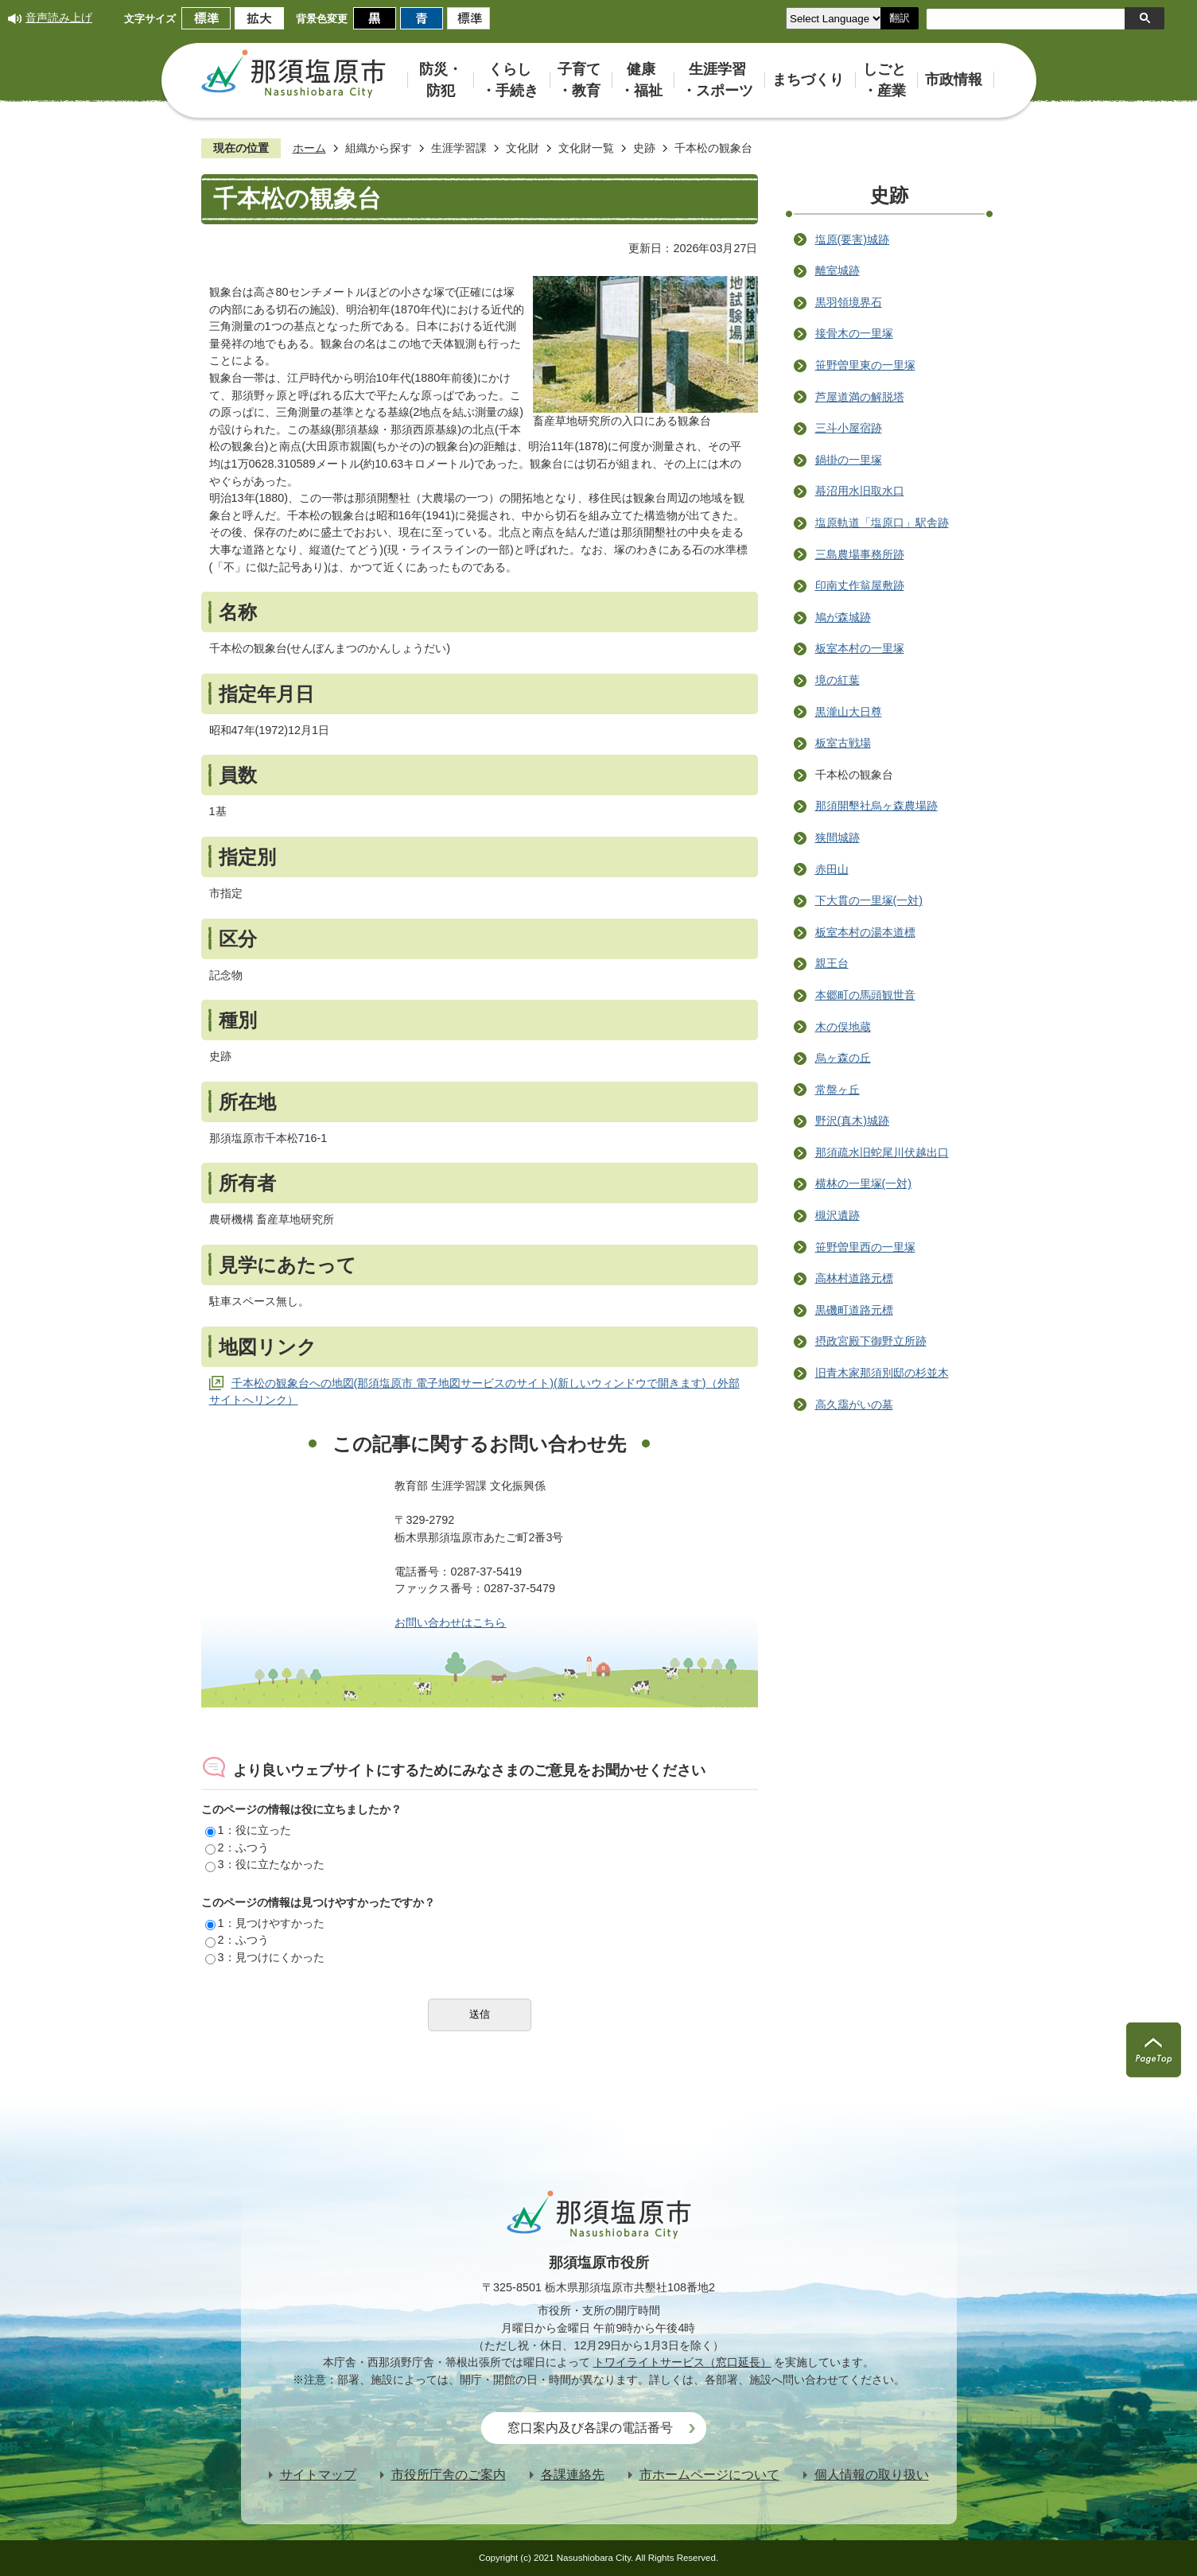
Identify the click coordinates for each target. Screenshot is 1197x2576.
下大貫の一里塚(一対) (869, 900)
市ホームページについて (709, 2474)
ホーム (309, 148)
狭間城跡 (837, 837)
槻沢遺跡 (837, 1215)
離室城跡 (837, 270)
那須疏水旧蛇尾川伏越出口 (882, 1152)
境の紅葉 (837, 680)
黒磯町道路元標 (854, 1310)
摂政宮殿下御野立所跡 (871, 1341)
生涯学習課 (459, 148)
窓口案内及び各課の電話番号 (590, 2427)
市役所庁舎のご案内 (448, 2474)
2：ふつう (237, 1847)
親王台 (832, 963)
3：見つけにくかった (265, 1957)
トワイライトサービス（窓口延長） (682, 2362)
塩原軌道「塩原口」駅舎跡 (882, 522)
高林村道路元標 (854, 1278)
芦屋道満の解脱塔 (859, 396)
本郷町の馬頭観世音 (865, 995)
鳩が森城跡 (843, 617)
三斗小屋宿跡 (848, 428)
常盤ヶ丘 (837, 1089)
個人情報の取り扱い (871, 2474)
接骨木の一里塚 (854, 333)
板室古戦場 (843, 742)
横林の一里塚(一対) (863, 1183)
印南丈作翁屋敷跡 (859, 585)
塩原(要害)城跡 (852, 239)
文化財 (522, 148)
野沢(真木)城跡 (852, 1120)
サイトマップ (318, 2474)
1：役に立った (248, 1830)
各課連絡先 (572, 2474)
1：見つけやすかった (265, 1923)
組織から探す (378, 148)
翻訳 (899, 18)
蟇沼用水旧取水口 (859, 490)
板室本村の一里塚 (859, 648)
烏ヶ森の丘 (843, 1057)
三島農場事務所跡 (859, 554)
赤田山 (832, 869)
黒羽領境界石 (848, 302)
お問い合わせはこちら (450, 1622)
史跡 (644, 148)
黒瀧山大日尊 (848, 711)
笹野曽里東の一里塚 (865, 365)
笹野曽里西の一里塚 (865, 1247)
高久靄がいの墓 (854, 1404)
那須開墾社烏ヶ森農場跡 (876, 805)
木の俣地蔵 (843, 1026)
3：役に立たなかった (265, 1864)
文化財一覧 (586, 148)
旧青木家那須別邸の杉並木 (882, 1372)
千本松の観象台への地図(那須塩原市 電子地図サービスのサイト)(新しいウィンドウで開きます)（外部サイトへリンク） (474, 1392)
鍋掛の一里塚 (848, 459)
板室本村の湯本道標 (865, 932)
